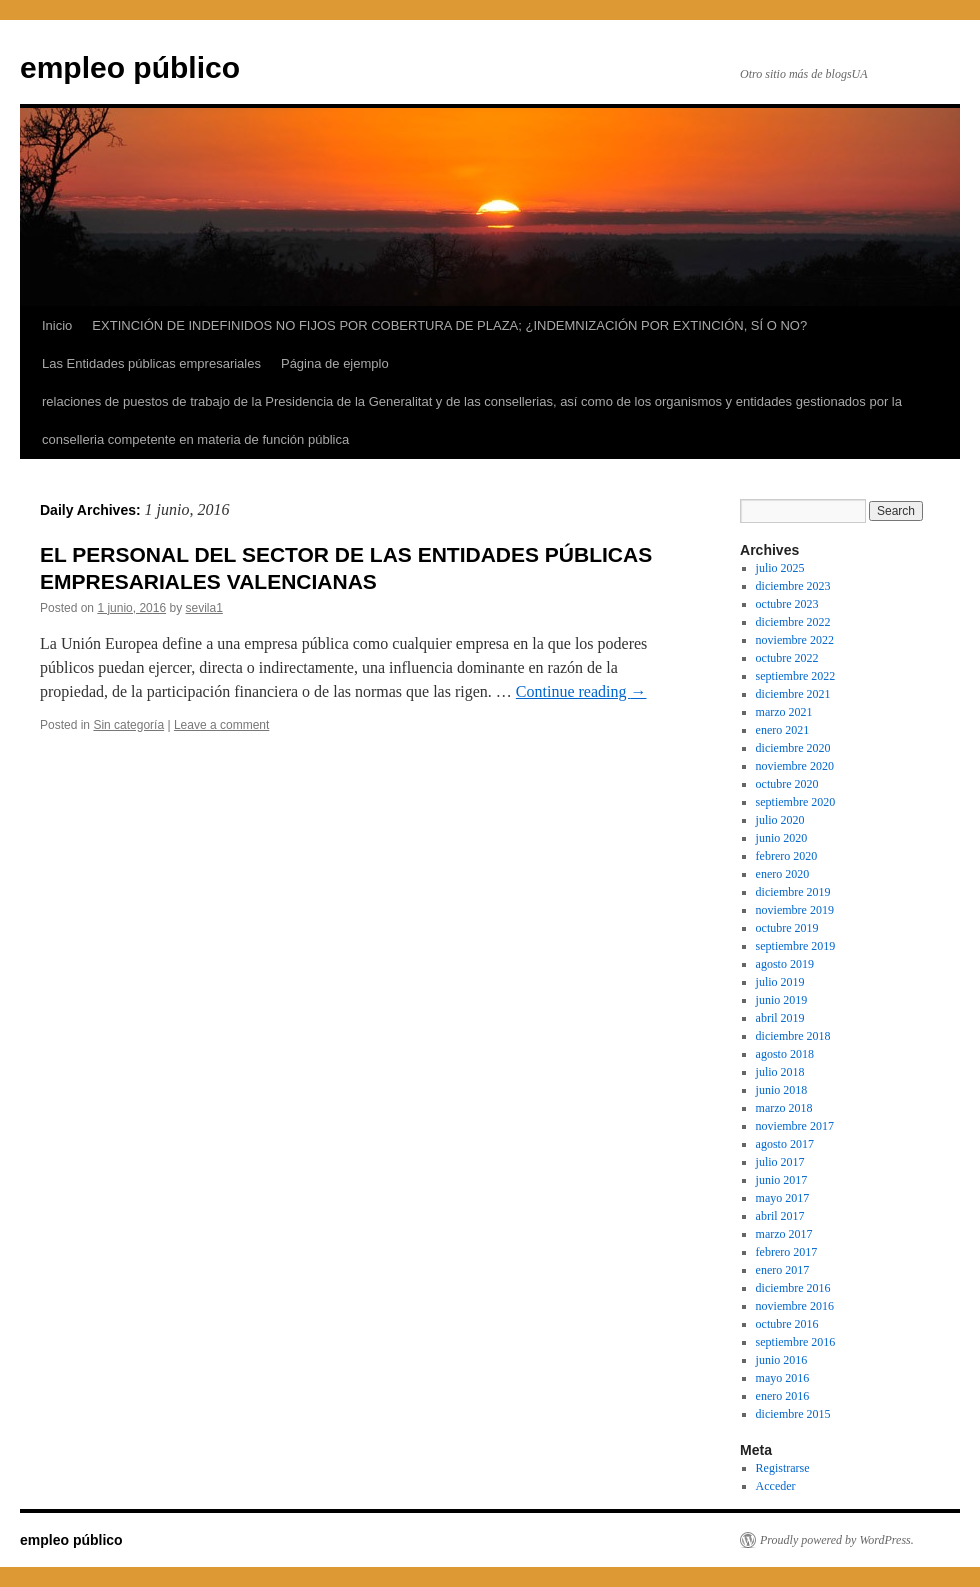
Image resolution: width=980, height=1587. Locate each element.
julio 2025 (780, 568)
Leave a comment (221, 725)
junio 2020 (782, 838)
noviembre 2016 (795, 1306)
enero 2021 (783, 730)
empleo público (130, 67)
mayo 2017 (783, 1198)
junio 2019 (782, 1000)
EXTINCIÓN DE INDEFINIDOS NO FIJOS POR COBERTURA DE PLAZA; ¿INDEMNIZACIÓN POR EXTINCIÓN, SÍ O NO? (449, 325)
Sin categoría (128, 725)
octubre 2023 (787, 604)
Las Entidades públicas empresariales (151, 363)
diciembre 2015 (793, 1414)
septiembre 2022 (796, 676)
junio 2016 (782, 1360)
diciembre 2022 (793, 622)
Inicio (57, 325)
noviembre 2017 (795, 1126)
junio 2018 (782, 1090)
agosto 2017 (785, 1144)
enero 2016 (783, 1396)
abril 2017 (780, 1216)
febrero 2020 (787, 856)
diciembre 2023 (793, 586)
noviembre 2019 (795, 910)
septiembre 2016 (796, 1342)
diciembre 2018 (793, 1036)
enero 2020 (783, 874)
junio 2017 (782, 1180)
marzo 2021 (784, 712)
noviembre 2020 (795, 766)
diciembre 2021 (793, 694)
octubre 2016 (787, 1324)
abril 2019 (780, 1018)
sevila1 (204, 608)
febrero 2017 (787, 1252)
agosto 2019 (785, 964)
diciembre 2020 (793, 748)
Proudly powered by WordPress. (837, 1540)
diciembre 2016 (793, 1288)
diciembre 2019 (793, 892)
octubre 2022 (787, 658)
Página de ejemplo (335, 363)
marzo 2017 (784, 1234)
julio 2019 (780, 982)
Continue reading (581, 691)
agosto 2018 (785, 1054)
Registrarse (783, 1468)
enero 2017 (783, 1270)
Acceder (776, 1486)
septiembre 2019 (796, 946)
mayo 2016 (783, 1378)
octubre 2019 (787, 928)
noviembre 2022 (795, 640)
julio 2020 (780, 820)
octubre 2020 (787, 784)
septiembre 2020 (796, 802)
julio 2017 (780, 1162)
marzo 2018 (784, 1108)
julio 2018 (780, 1072)
